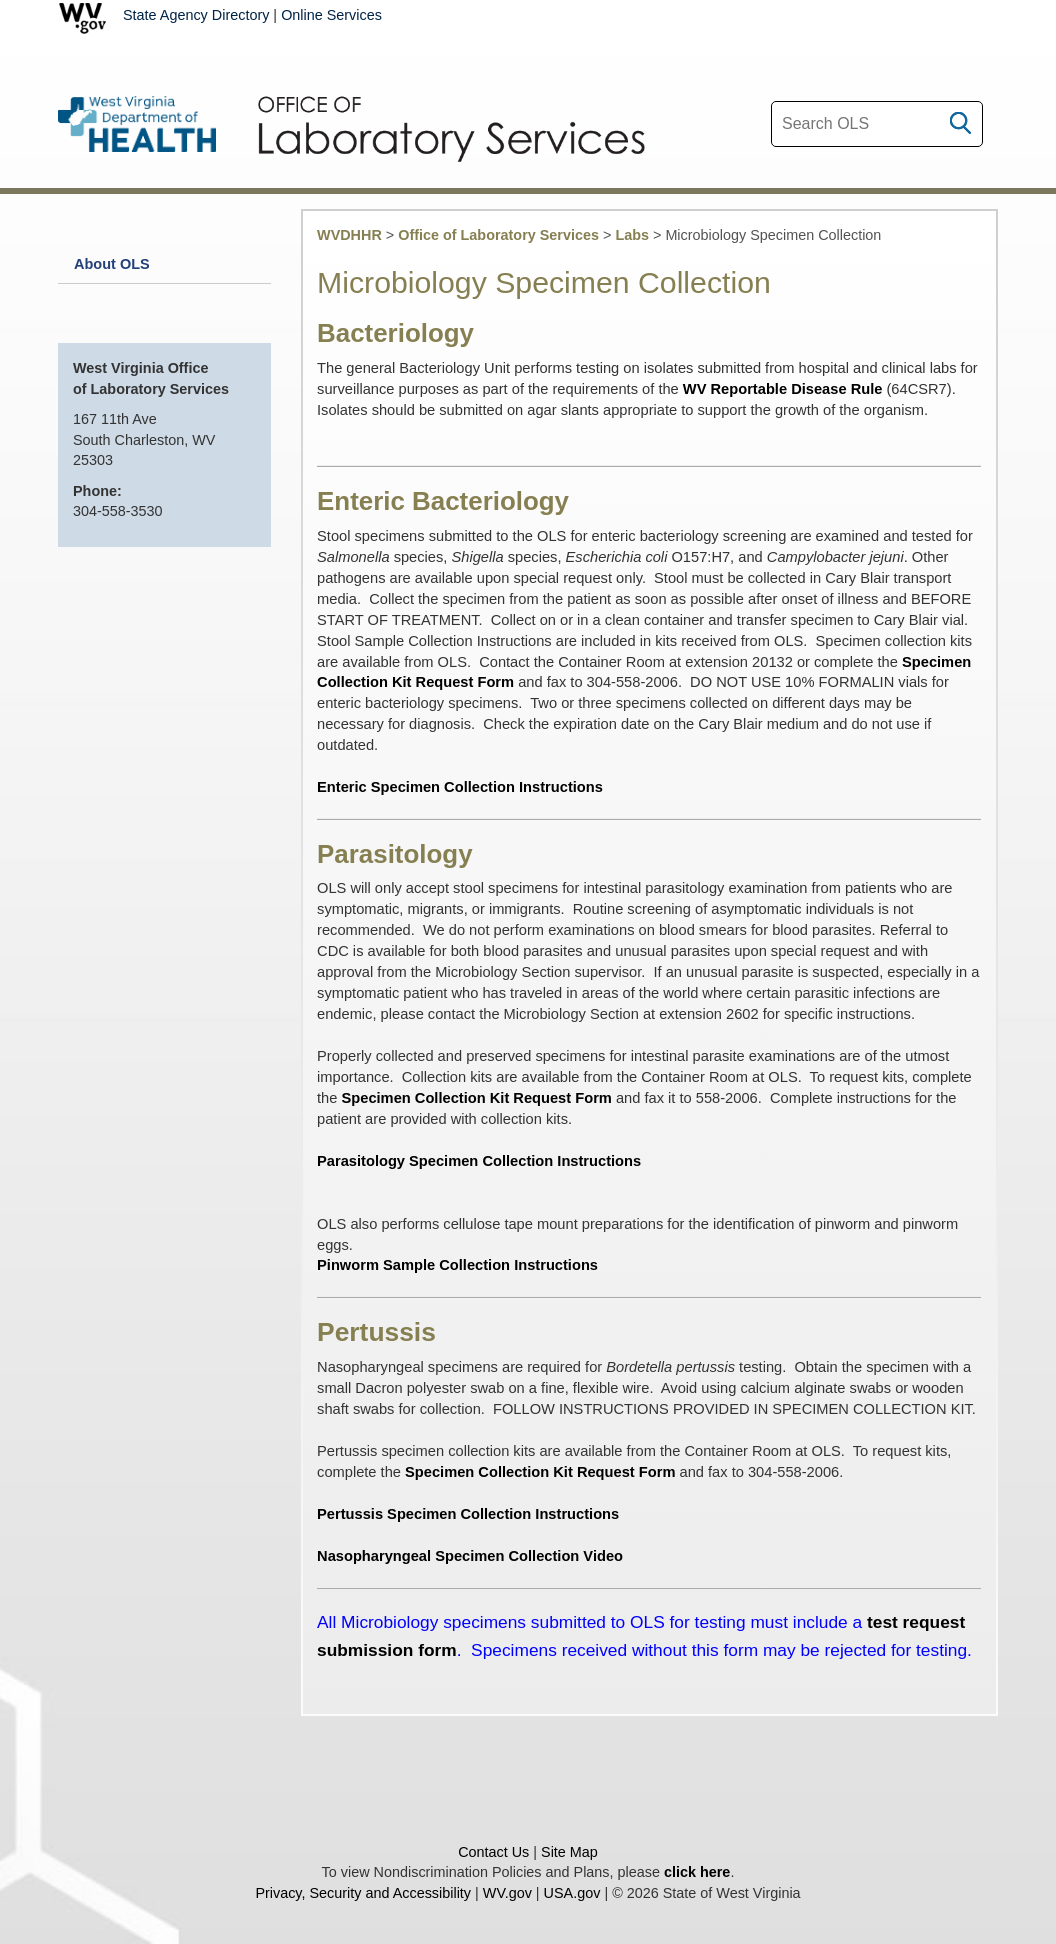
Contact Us (493, 1852)
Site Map (569, 1852)
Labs (632, 235)
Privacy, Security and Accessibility (363, 1893)
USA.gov (572, 1893)
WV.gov (507, 1893)
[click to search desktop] (960, 118)
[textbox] (877, 124)
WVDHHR (349, 235)
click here (697, 1872)
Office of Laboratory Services (498, 235)
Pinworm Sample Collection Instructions (457, 1265)
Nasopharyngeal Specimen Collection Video (470, 1556)
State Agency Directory (196, 15)
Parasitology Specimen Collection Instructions (479, 1161)
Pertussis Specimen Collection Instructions (468, 1514)
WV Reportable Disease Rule (783, 389)
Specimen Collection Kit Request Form (477, 1098)
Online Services (331, 15)
